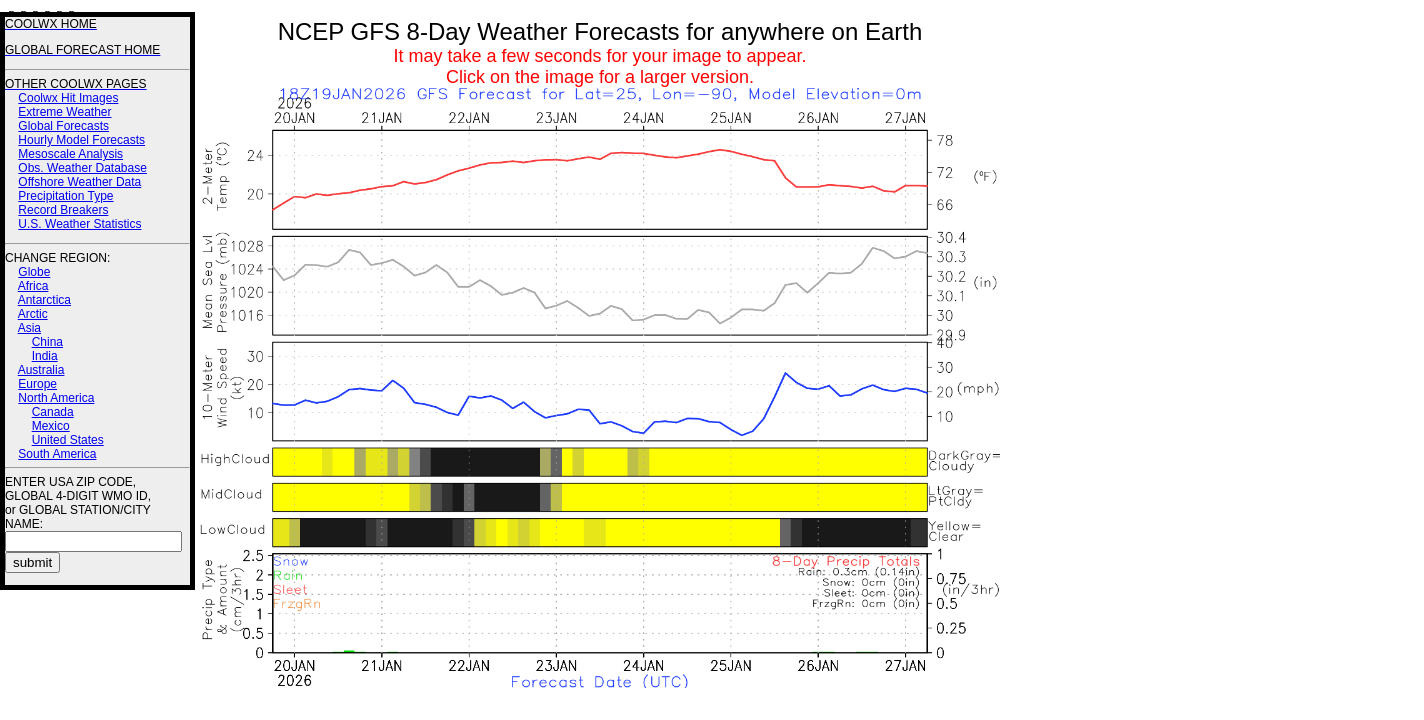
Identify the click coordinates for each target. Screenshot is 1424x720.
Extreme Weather (64, 112)
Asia (29, 328)
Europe (37, 384)
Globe (34, 272)
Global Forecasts (63, 126)
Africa (33, 286)
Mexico (51, 426)
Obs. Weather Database (82, 168)
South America (57, 454)
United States (68, 440)
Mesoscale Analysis (70, 154)
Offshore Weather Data (79, 182)
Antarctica (44, 300)
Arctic (33, 314)
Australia (41, 370)
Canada (53, 412)
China (47, 342)
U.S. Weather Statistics (79, 224)
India (45, 356)
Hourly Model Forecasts (81, 140)
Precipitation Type (65, 196)
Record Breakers (63, 210)
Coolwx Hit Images (68, 98)
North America (56, 398)
